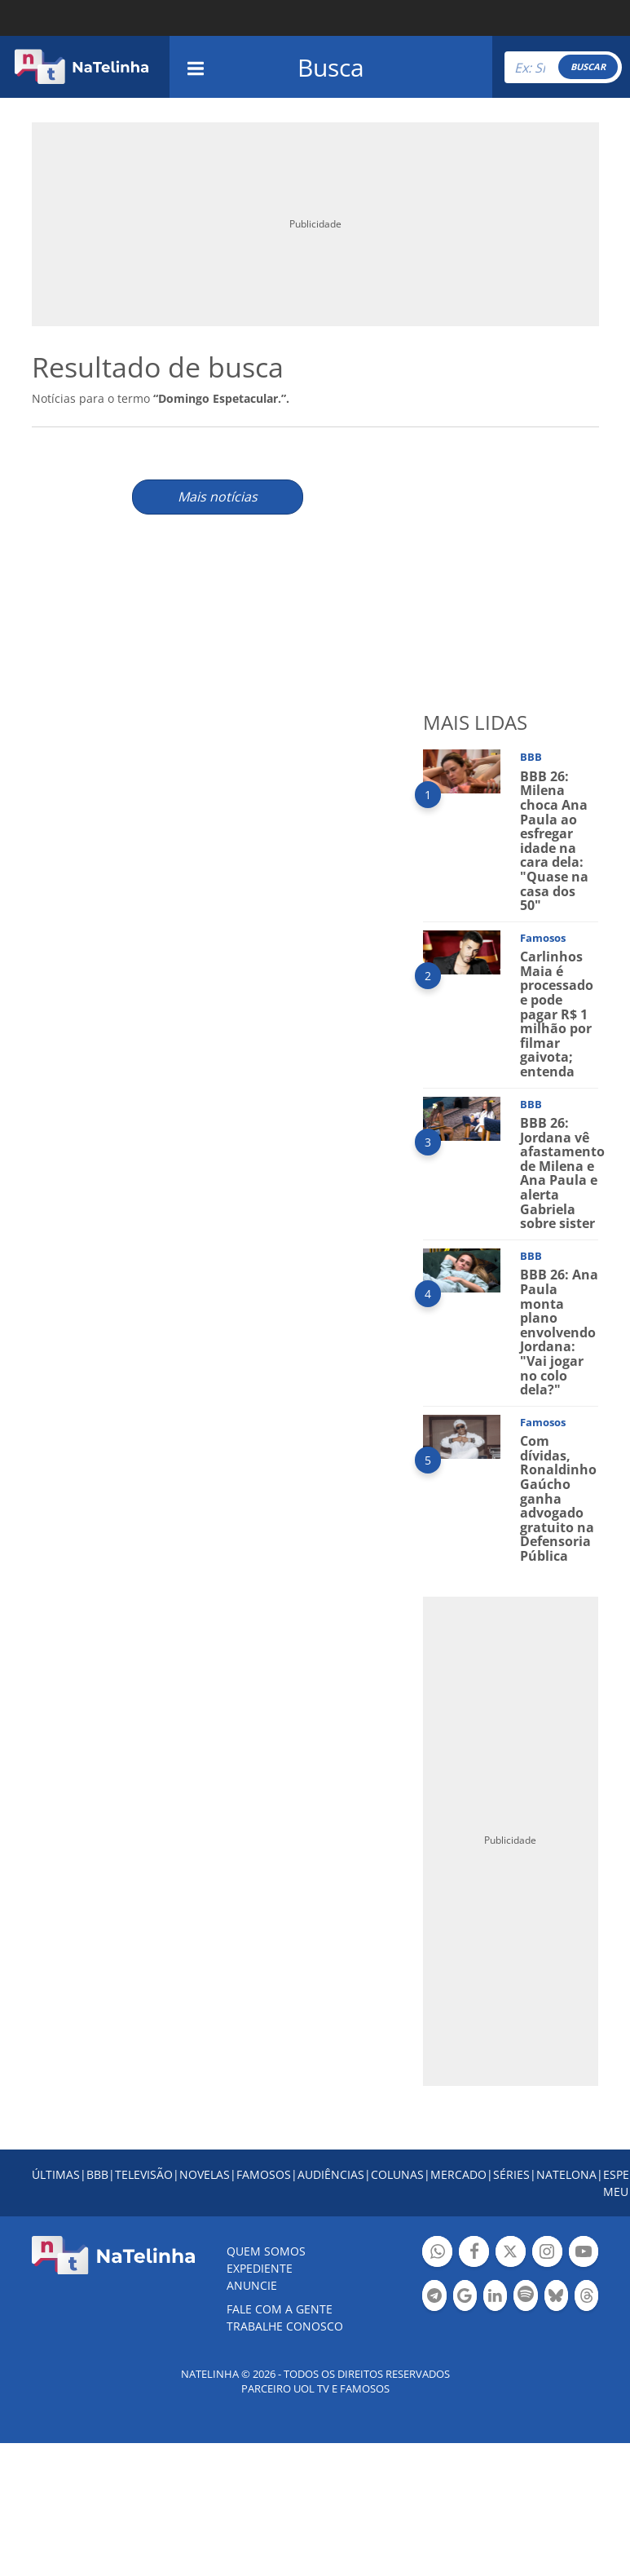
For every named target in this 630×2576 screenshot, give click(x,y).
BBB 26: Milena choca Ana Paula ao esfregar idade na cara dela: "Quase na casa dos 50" (554, 840)
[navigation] (196, 66)
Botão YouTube (584, 2253)
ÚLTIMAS (56, 2174)
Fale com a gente (280, 2309)
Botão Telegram (434, 2297)
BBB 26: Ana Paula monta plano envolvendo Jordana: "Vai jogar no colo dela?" (559, 1332)
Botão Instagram (547, 2253)
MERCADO (458, 2174)
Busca (330, 67)
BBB (97, 2174)
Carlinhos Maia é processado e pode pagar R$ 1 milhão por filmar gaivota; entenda (556, 1014)
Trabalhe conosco (285, 2326)
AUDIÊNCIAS (330, 2174)
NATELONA (566, 2174)
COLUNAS (397, 2174)
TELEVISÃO (144, 2174)
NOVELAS (204, 2174)
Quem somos (266, 2251)
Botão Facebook (474, 2253)
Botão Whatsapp (437, 2253)
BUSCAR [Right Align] (588, 66)
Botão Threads (586, 2297)
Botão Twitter (511, 2253)
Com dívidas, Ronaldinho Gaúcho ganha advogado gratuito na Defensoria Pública (558, 1498)
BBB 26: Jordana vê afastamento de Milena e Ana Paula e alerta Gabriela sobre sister (562, 1173)
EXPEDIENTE (260, 2268)
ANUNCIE (252, 2285)
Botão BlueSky (556, 2297)
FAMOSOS (263, 2174)
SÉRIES (511, 2174)
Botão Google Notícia (465, 2297)
